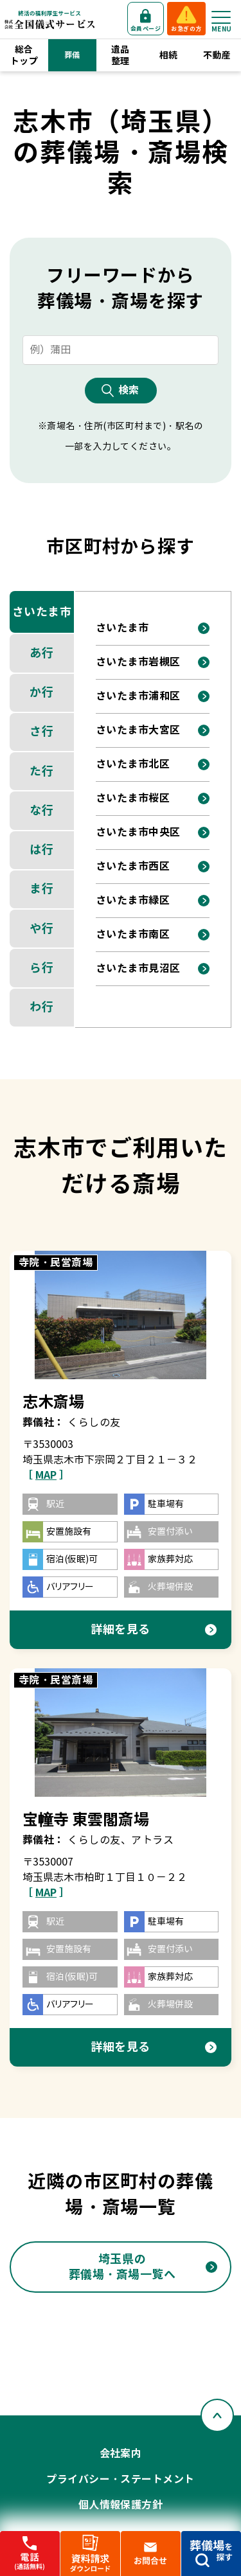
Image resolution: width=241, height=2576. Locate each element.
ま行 (41, 888)
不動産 (217, 55)
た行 (41, 771)
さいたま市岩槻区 (138, 662)
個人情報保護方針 (120, 2505)
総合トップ (24, 55)
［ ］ (45, 1475)
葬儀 (72, 55)
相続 (168, 55)
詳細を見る (120, 1629)
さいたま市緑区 (133, 900)
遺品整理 (120, 55)
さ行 (41, 731)
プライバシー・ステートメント (120, 2479)
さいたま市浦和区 (138, 696)
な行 (41, 810)
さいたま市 (42, 611)
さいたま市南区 (133, 934)
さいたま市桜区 (133, 798)
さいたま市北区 (133, 764)
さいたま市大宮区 (138, 730)
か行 (41, 692)
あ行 (41, 653)
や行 (41, 928)
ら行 (41, 967)
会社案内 (121, 2453)
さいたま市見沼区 (138, 968)
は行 (41, 849)
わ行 (41, 1007)
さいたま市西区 (133, 866)
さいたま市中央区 (138, 832)
